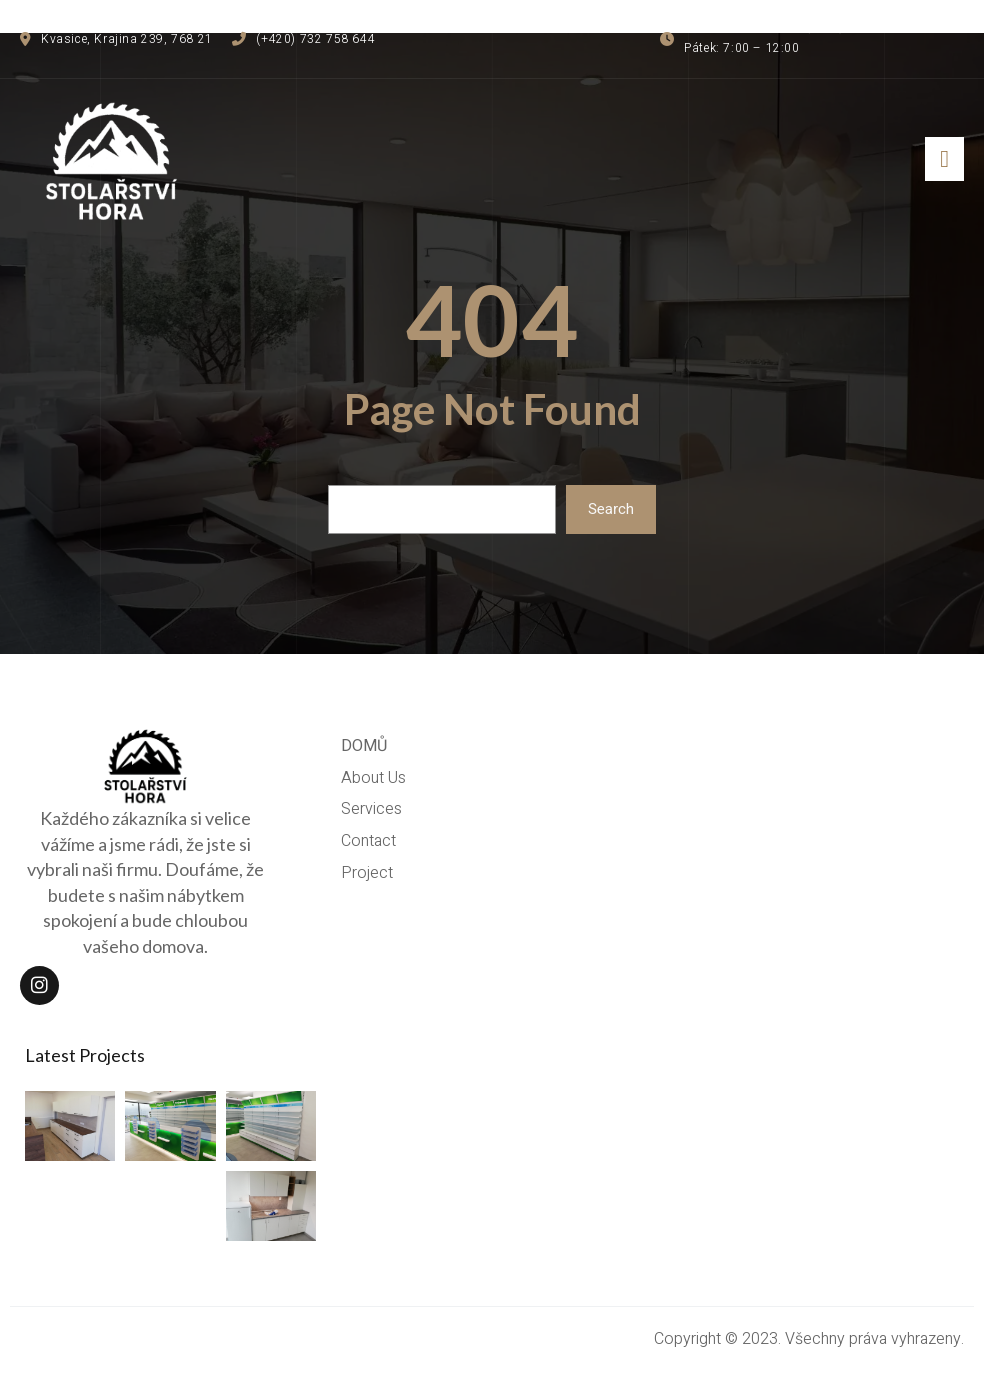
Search (611, 509)
